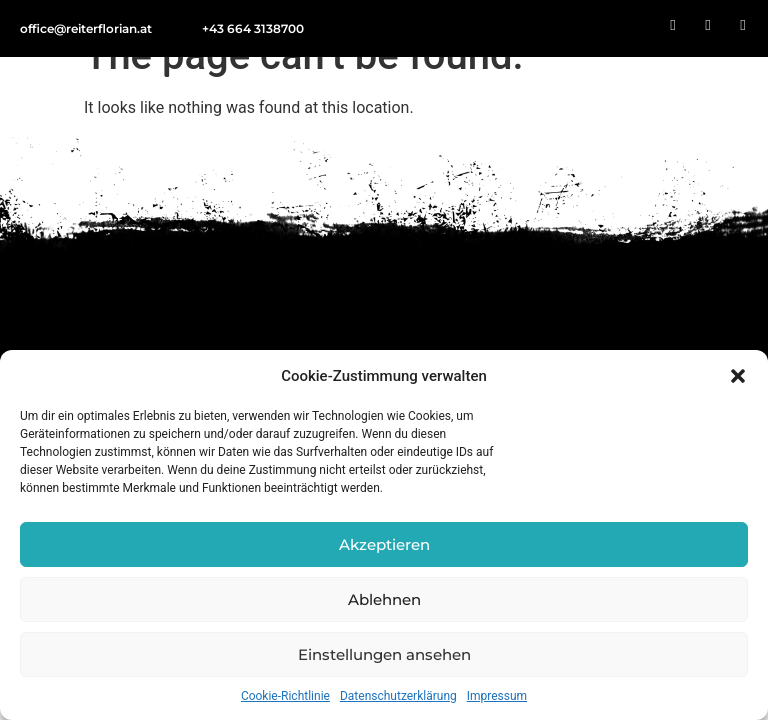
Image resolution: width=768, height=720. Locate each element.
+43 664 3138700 (253, 28)
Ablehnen (384, 599)
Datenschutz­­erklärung (398, 696)
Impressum (497, 696)
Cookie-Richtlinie (285, 696)
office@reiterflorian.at (86, 28)
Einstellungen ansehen (384, 654)
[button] (738, 376)
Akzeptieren (384, 544)
